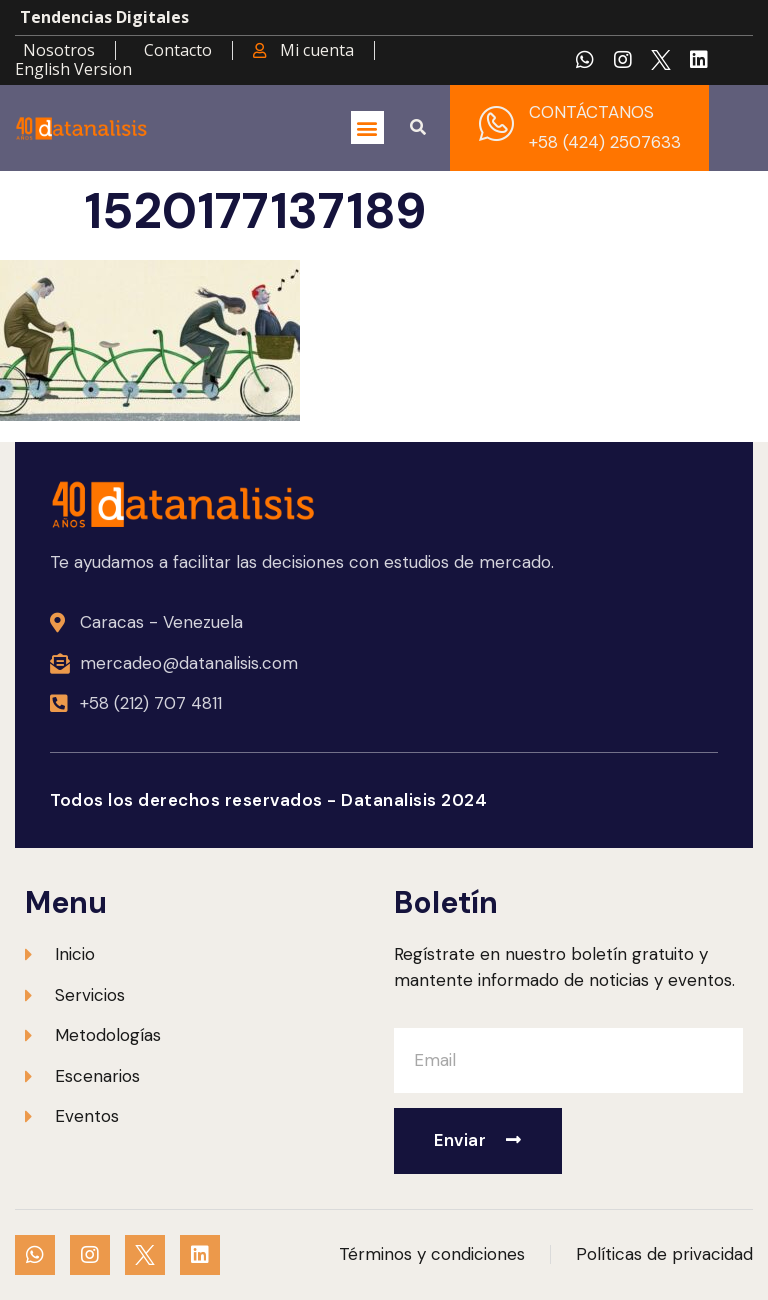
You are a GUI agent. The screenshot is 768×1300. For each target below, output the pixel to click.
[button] (367, 127)
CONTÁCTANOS (591, 112)
